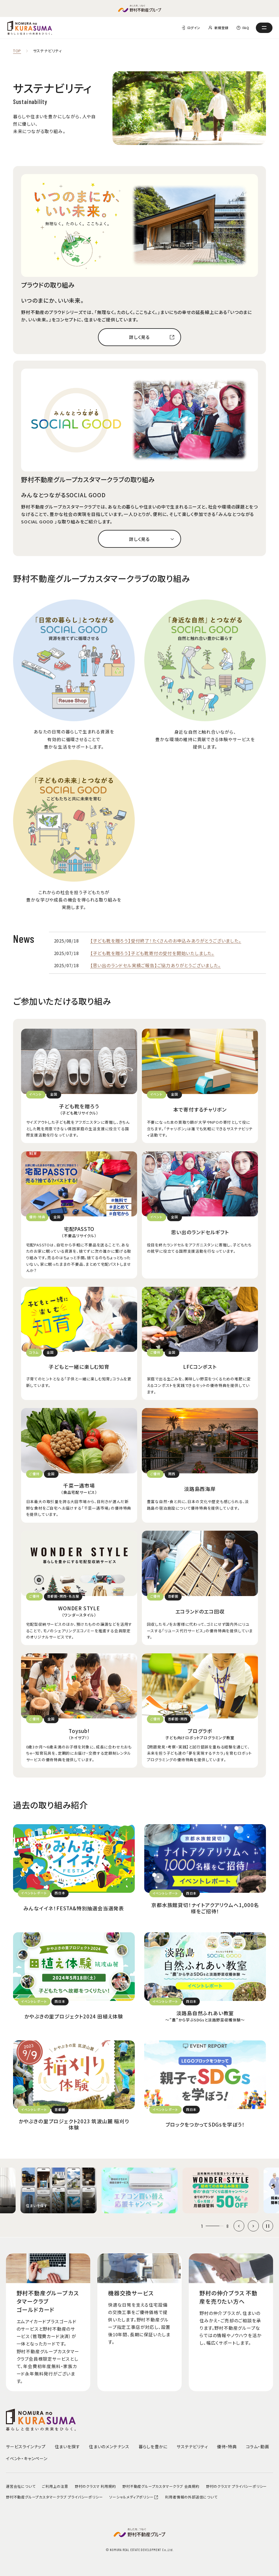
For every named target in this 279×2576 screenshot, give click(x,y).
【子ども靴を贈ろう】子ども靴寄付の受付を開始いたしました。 (152, 953)
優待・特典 (227, 2446)
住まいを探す (67, 2446)
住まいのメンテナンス (109, 2446)
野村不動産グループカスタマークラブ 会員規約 (160, 2486)
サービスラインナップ (26, 2446)
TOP (17, 50)
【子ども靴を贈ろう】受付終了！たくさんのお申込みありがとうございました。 (165, 940)
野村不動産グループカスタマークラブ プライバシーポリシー (54, 2496)
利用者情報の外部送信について (191, 2496)
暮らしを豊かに (153, 2446)
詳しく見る (139, 337)
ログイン (193, 27)
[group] (58, 2190)
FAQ (245, 27)
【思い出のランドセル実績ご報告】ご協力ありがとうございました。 (155, 965)
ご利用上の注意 (55, 2486)
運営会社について (20, 2486)
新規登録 (221, 27)
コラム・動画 (257, 2446)
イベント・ (26, 2458)
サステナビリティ (192, 2446)
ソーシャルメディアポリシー (133, 2496)
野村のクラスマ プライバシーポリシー (236, 2486)
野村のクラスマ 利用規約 (95, 2486)
